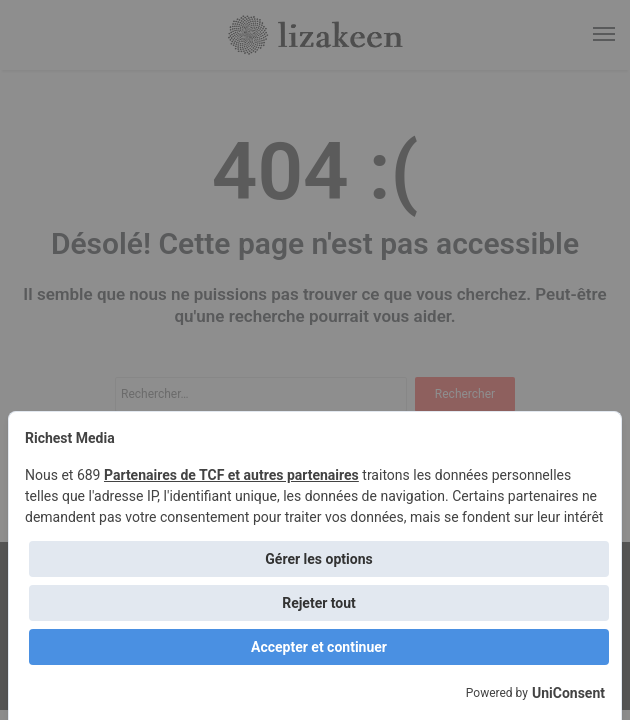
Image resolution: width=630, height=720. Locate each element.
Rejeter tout (319, 603)
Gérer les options (318, 559)
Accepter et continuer (319, 647)
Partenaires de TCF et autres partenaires (231, 475)
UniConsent (568, 693)
